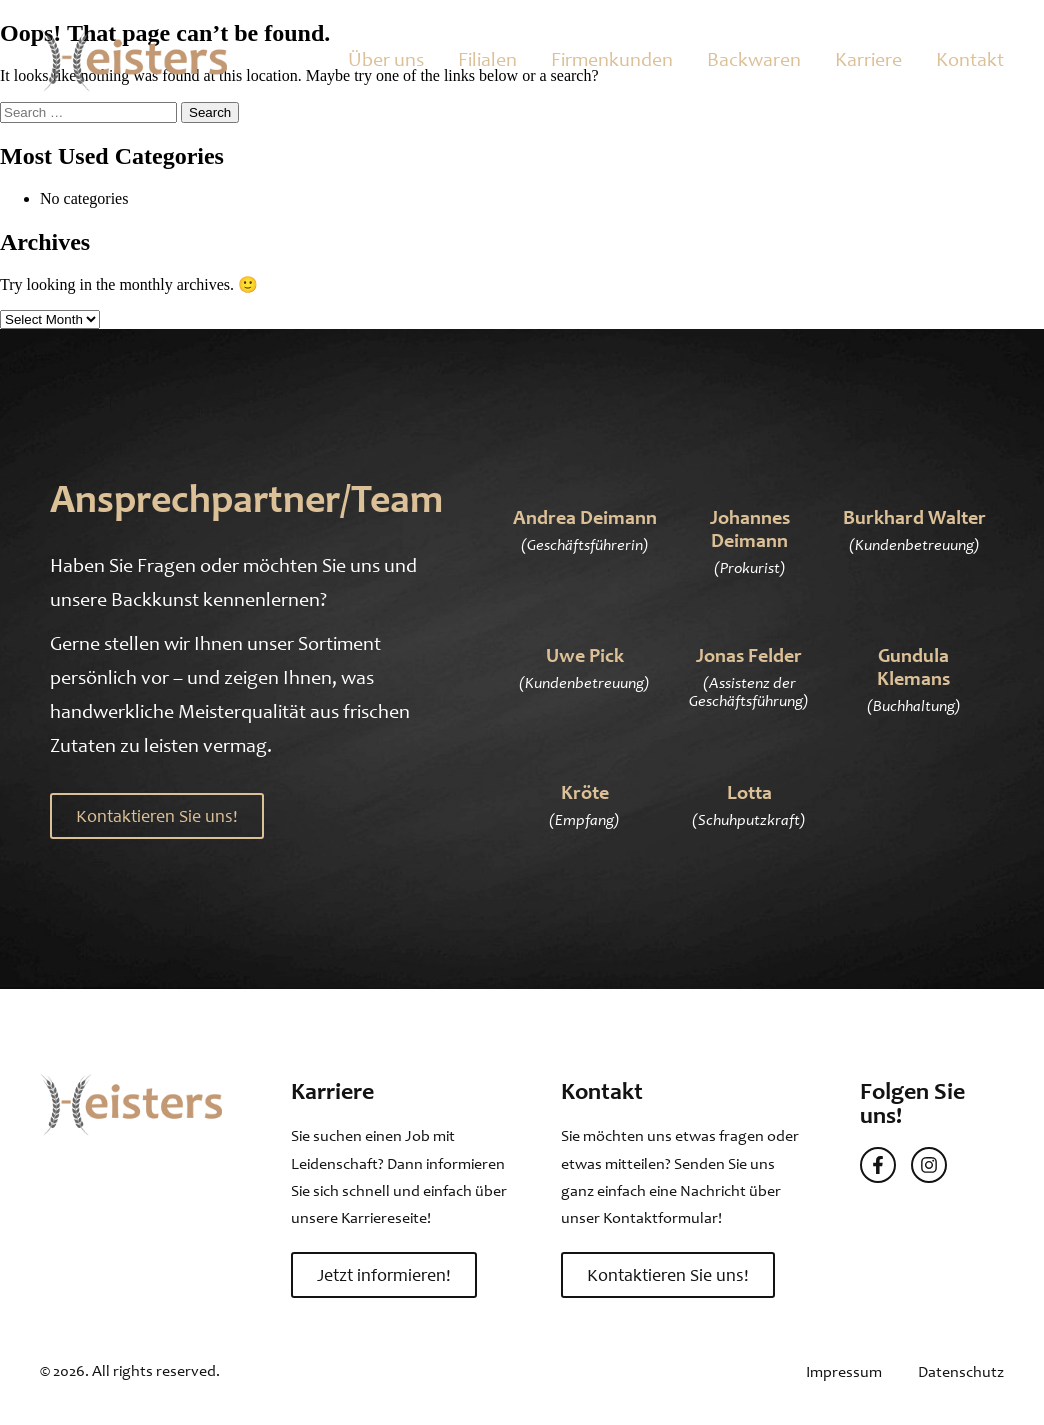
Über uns (386, 59)
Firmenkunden (612, 59)
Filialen (487, 59)
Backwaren (754, 59)
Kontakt (970, 59)
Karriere (868, 59)
